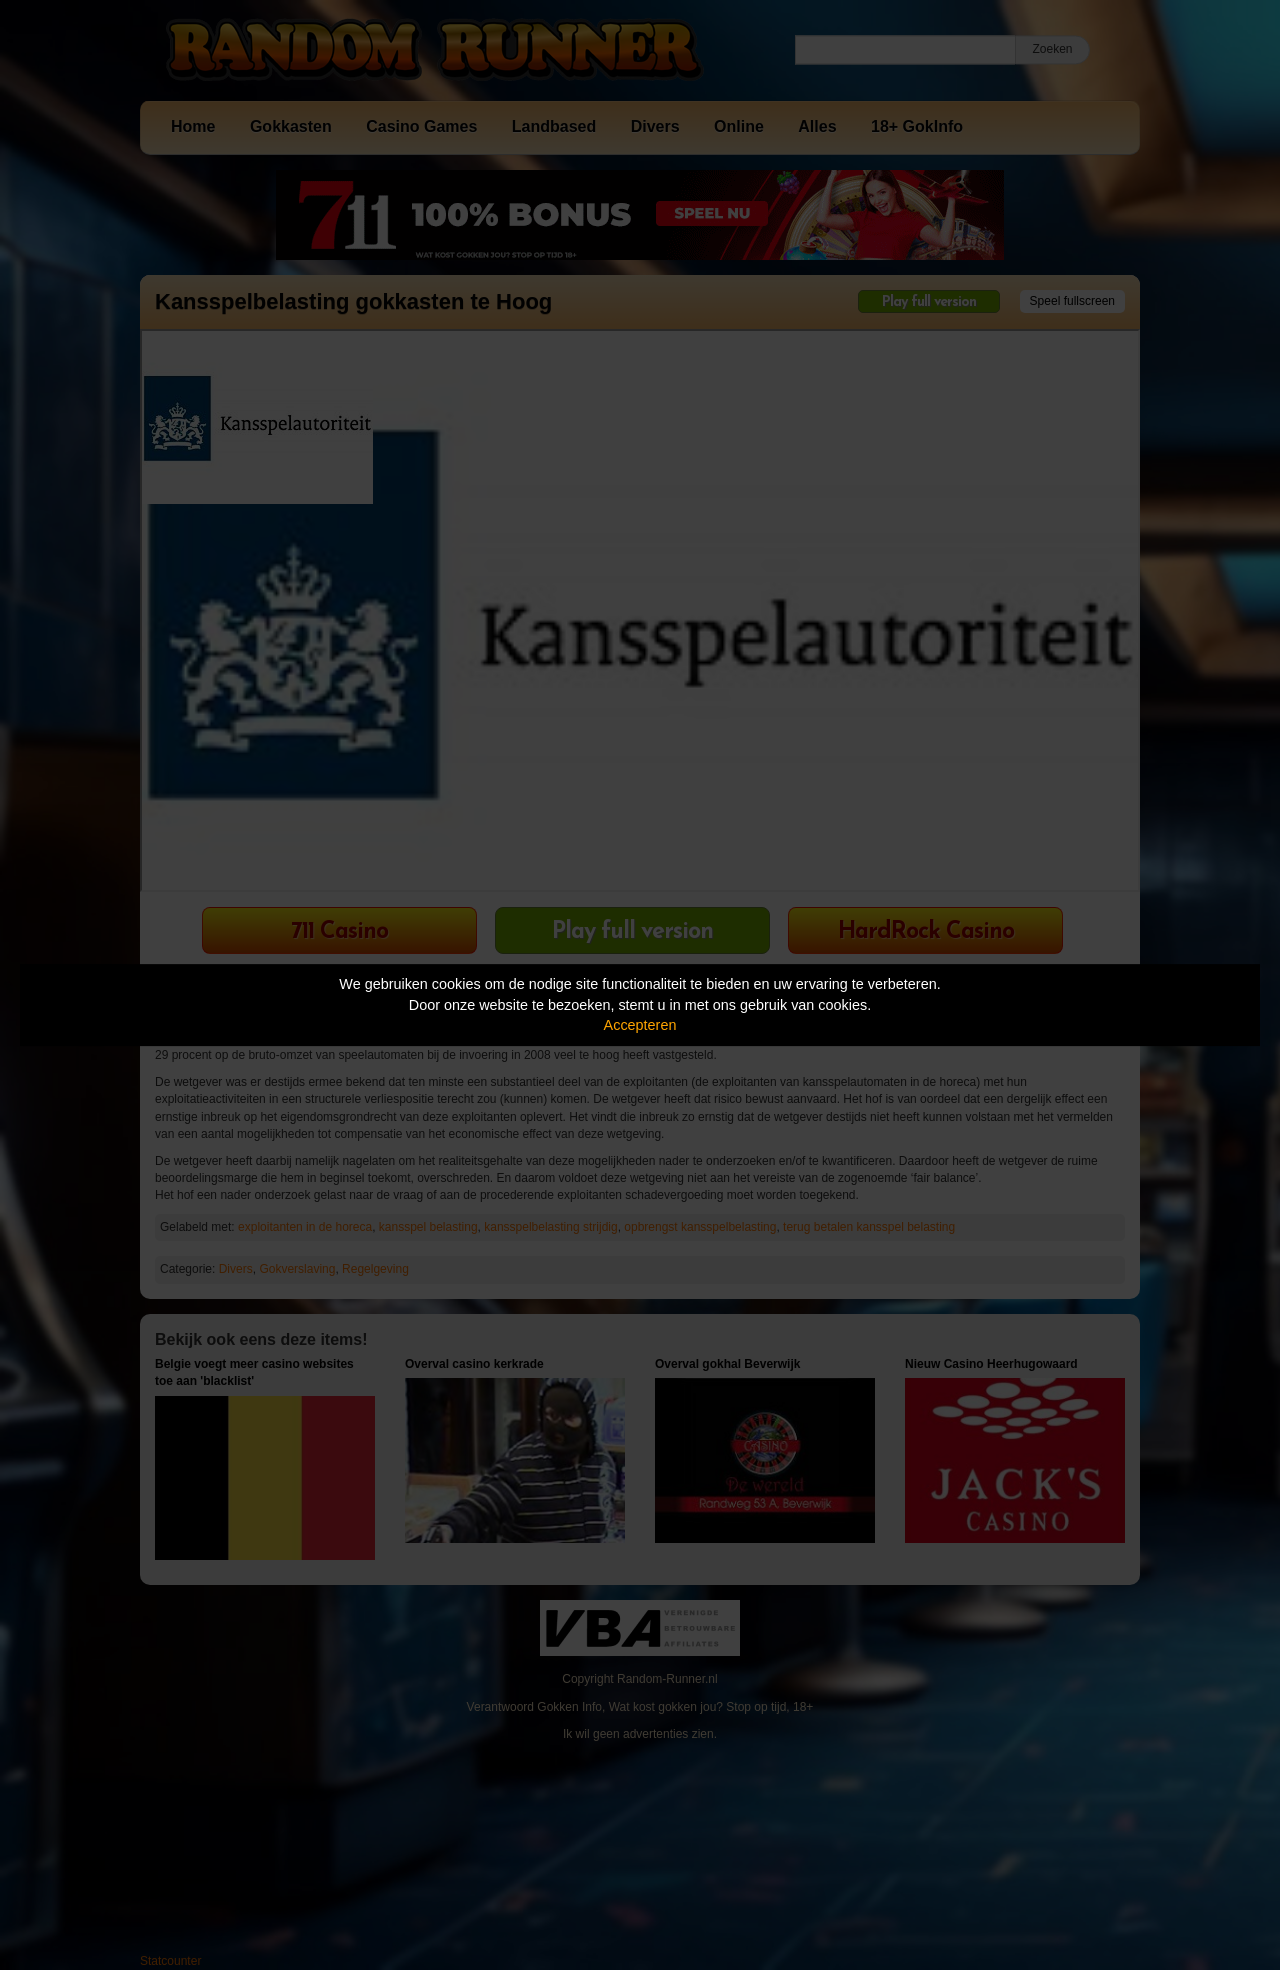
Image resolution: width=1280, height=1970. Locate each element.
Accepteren (640, 1025)
